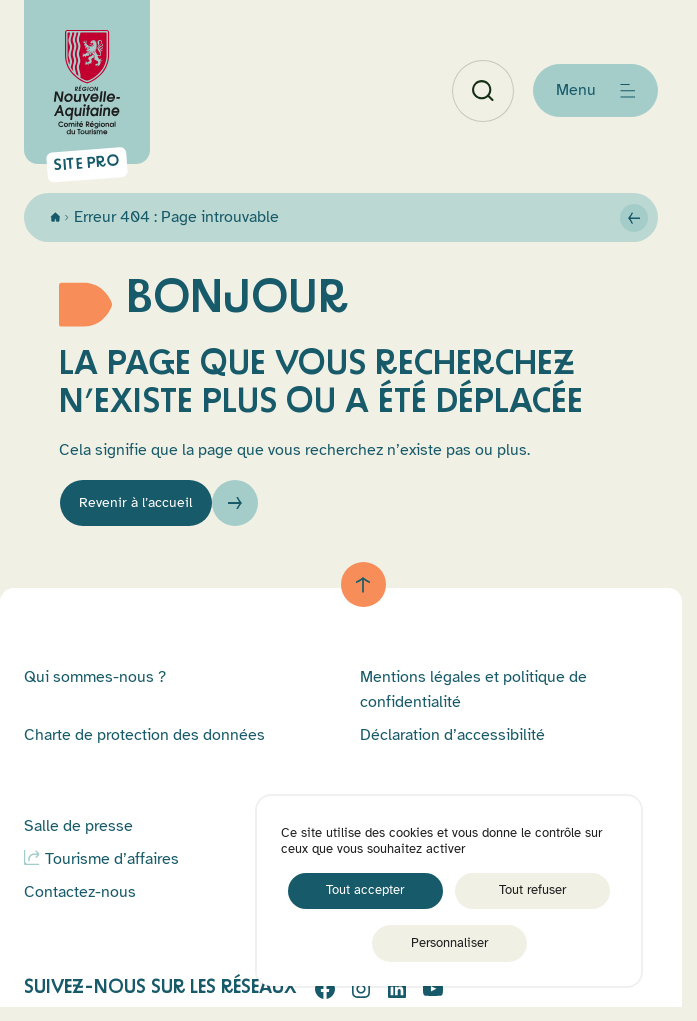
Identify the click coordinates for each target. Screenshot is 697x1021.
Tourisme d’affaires (112, 868)
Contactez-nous (80, 901)
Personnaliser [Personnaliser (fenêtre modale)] (449, 943)
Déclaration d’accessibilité (452, 744)
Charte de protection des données (144, 744)
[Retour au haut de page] (363, 593)
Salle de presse (78, 835)
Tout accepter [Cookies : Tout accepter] (365, 890)
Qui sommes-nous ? (95, 686)
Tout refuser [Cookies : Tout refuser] (532, 890)
